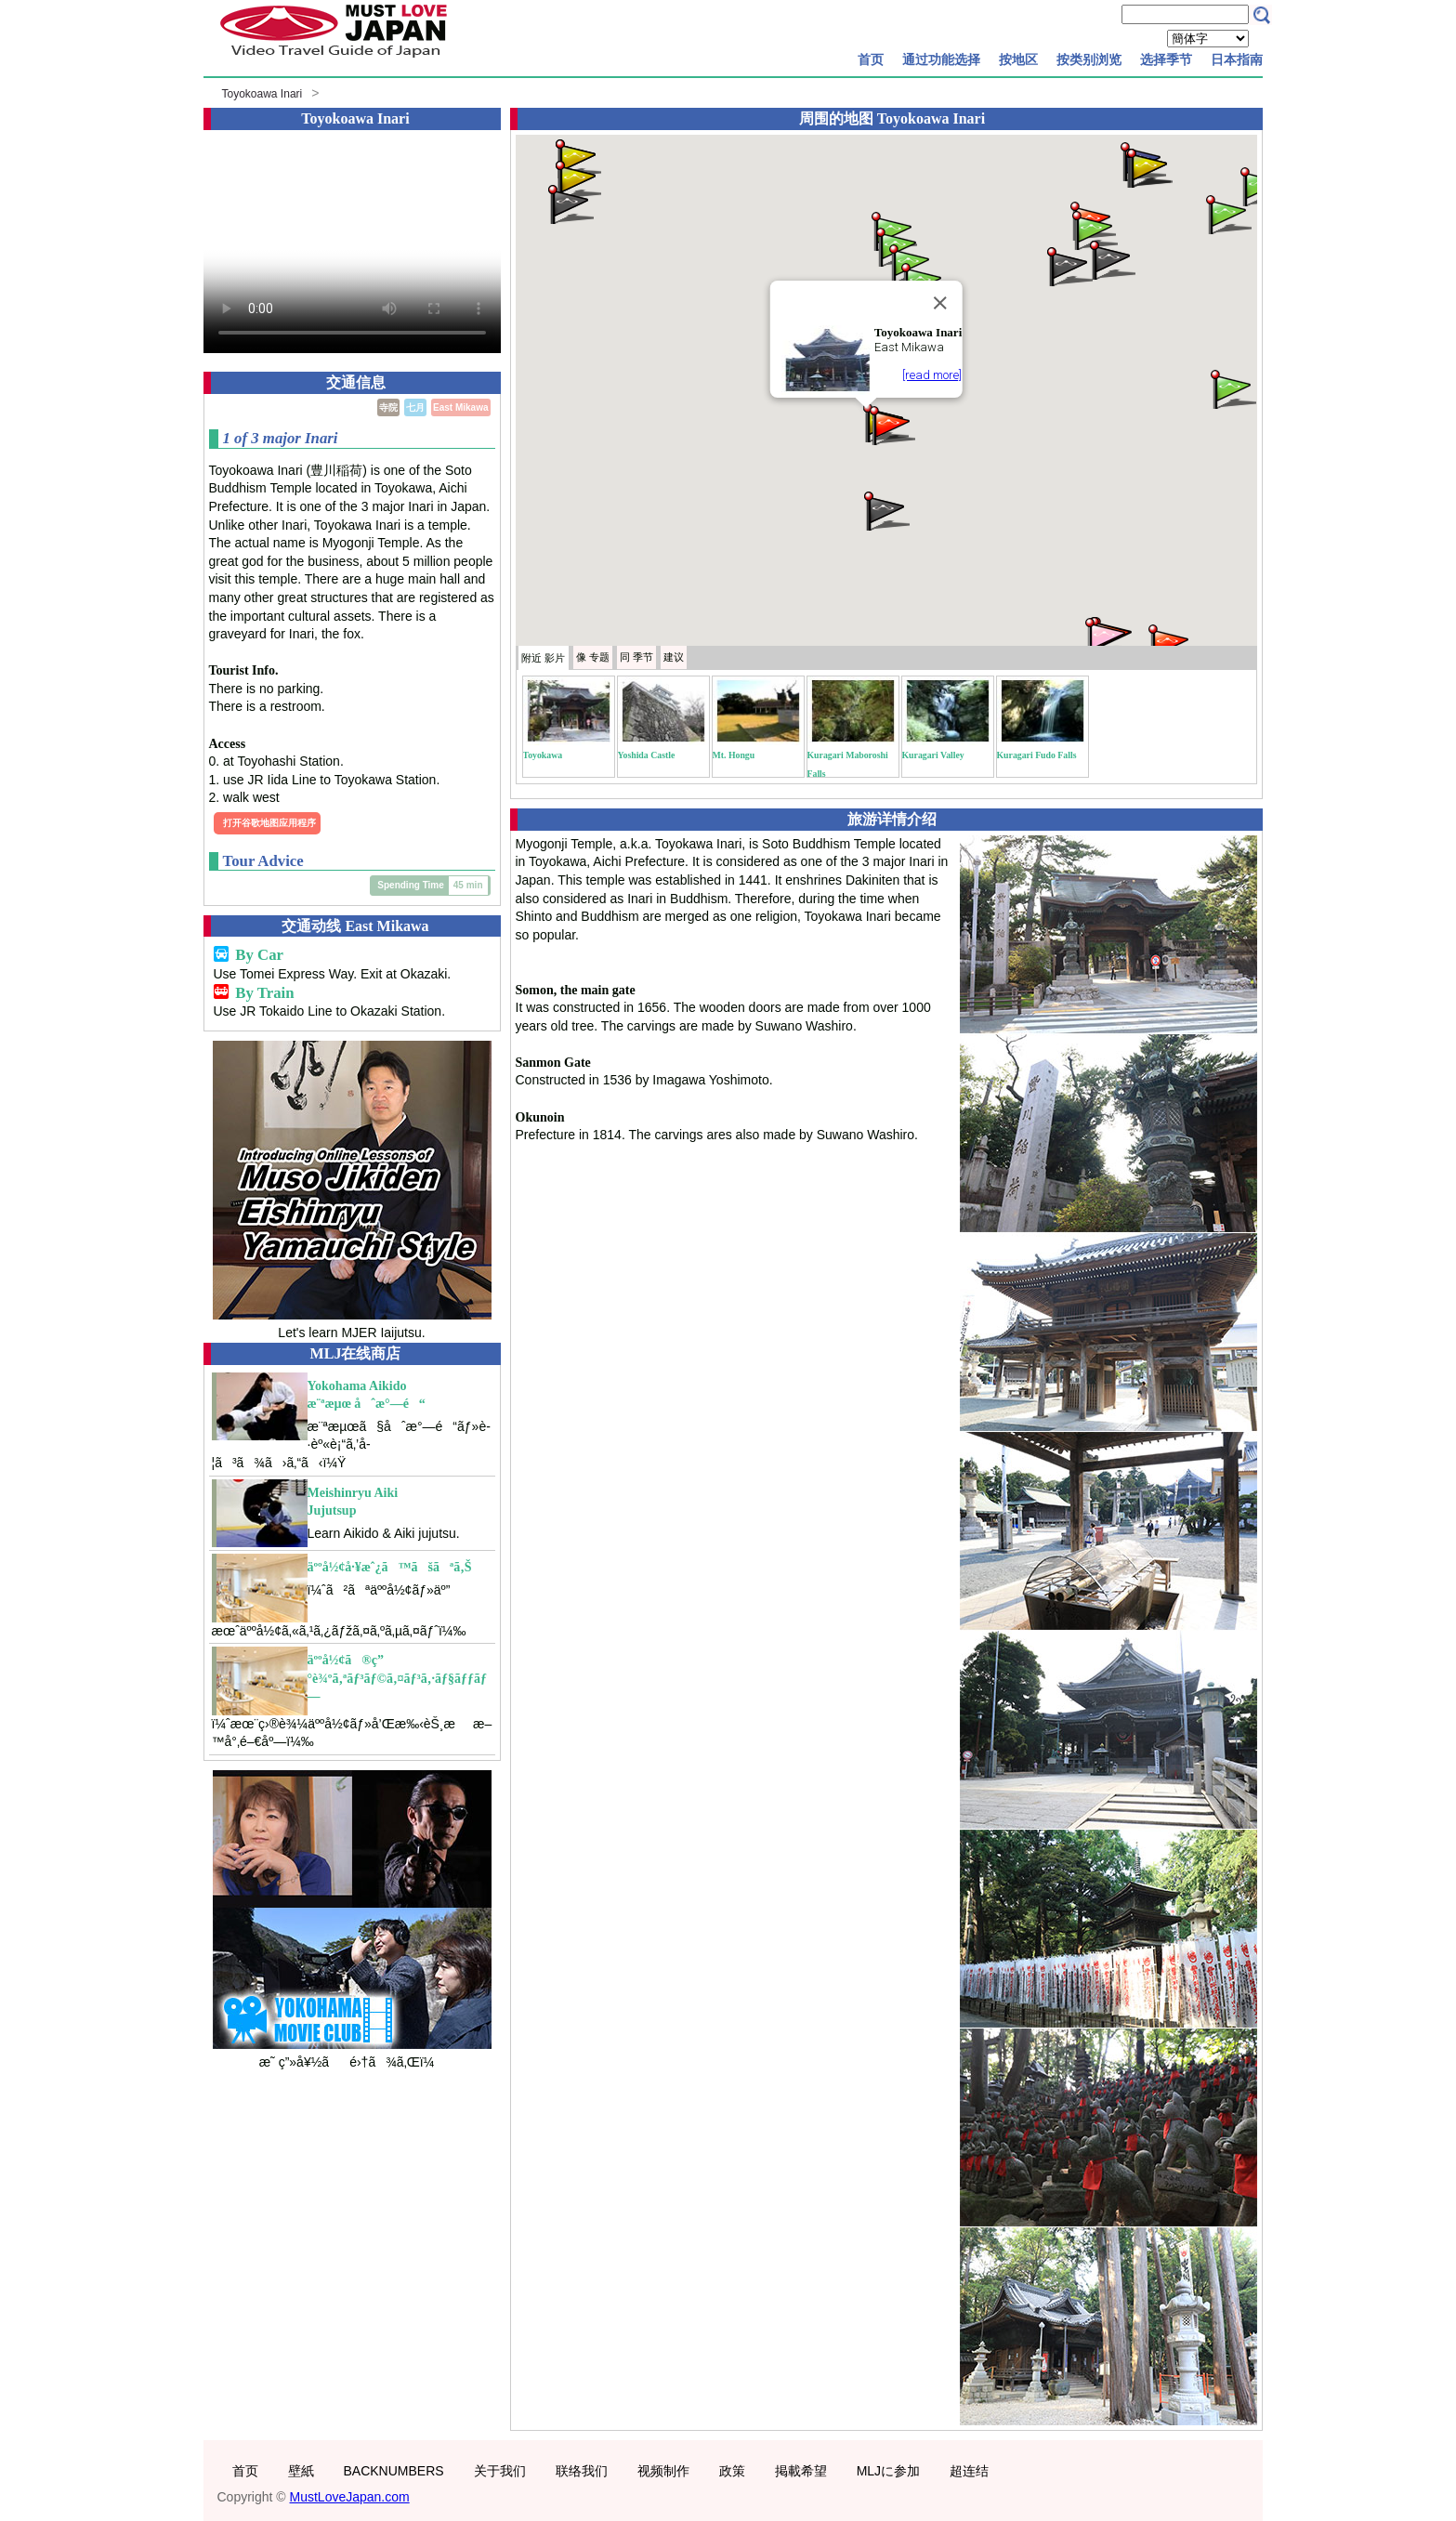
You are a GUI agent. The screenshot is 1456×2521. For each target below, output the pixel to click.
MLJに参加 (888, 2470)
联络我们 (582, 2470)
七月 (415, 407)
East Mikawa (460, 407)
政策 (732, 2470)
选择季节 (1166, 59)
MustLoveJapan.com (350, 2496)
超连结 (969, 2470)
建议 (673, 657)
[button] (577, 179)
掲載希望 (801, 2470)
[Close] (939, 303)
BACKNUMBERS (394, 2470)
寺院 (388, 407)
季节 (636, 657)
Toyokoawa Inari (262, 93)
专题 (593, 657)
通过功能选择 (941, 59)
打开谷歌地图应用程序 (269, 823)
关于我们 (500, 2470)
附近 (543, 657)
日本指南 (1237, 59)
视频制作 (663, 2470)
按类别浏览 (1089, 59)
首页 (871, 59)
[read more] (932, 375)
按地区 (1018, 59)
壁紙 (301, 2470)
